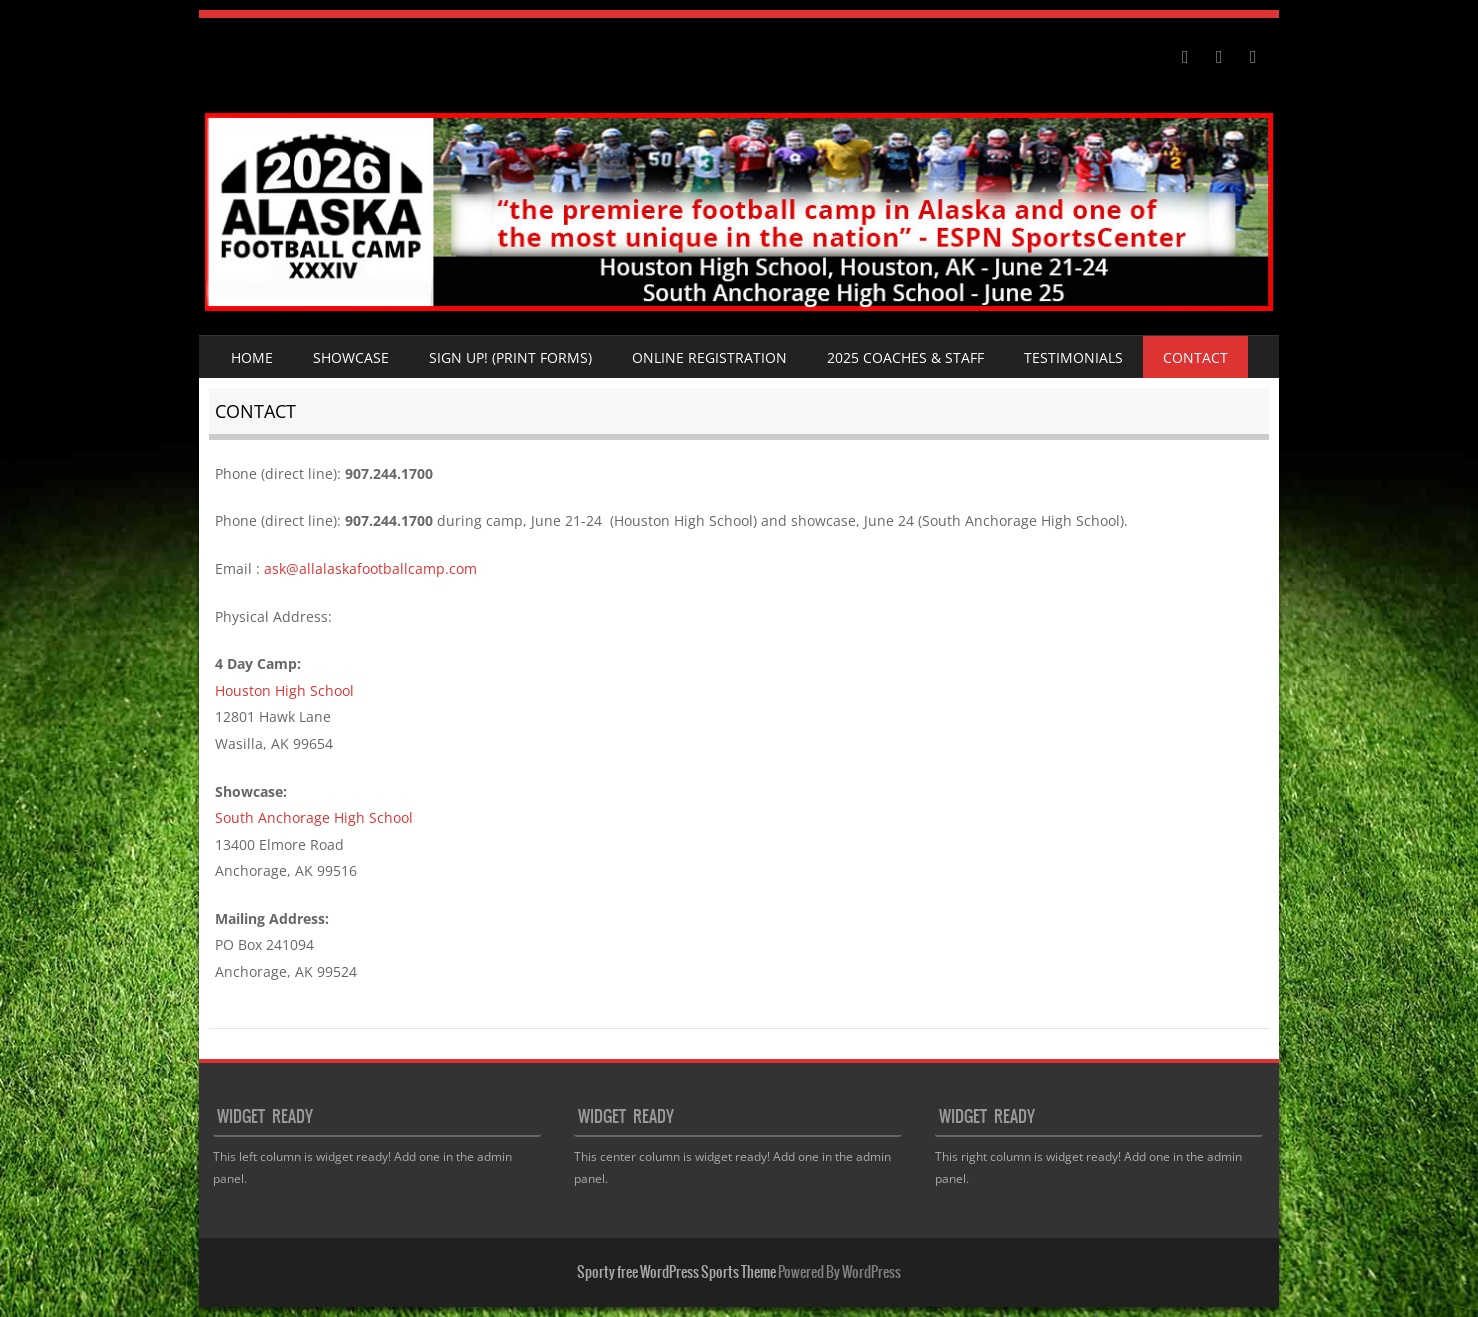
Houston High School (284, 690)
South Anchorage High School (314, 817)
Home (252, 357)
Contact (1195, 357)
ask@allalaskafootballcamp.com (370, 568)
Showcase (351, 357)
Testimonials (1073, 357)
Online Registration (709, 357)
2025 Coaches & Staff (905, 357)
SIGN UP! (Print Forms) (510, 357)
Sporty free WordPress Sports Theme (676, 1272)
